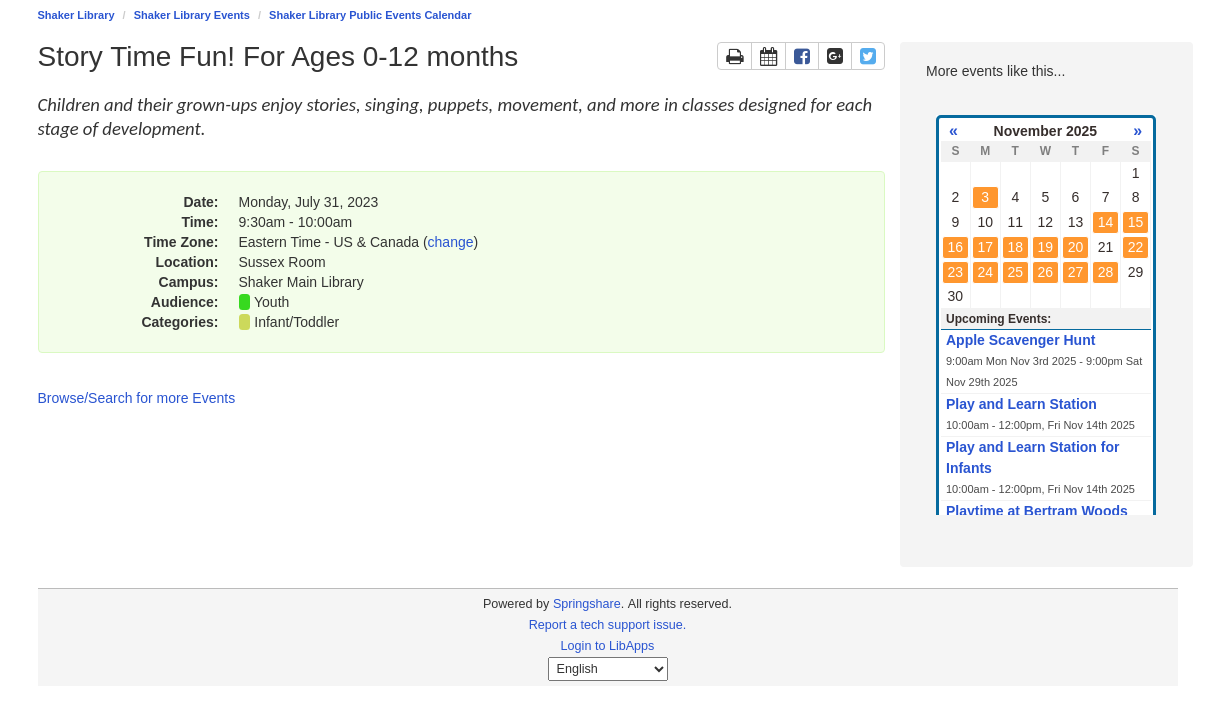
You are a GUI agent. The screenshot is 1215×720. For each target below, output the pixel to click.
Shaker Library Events (192, 15)
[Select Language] (608, 669)
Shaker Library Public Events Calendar (370, 15)
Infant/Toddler (296, 322)
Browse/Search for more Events (137, 398)
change (451, 242)
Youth (271, 302)
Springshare (587, 604)
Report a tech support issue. (608, 625)
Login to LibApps (608, 646)
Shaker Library (76, 15)
